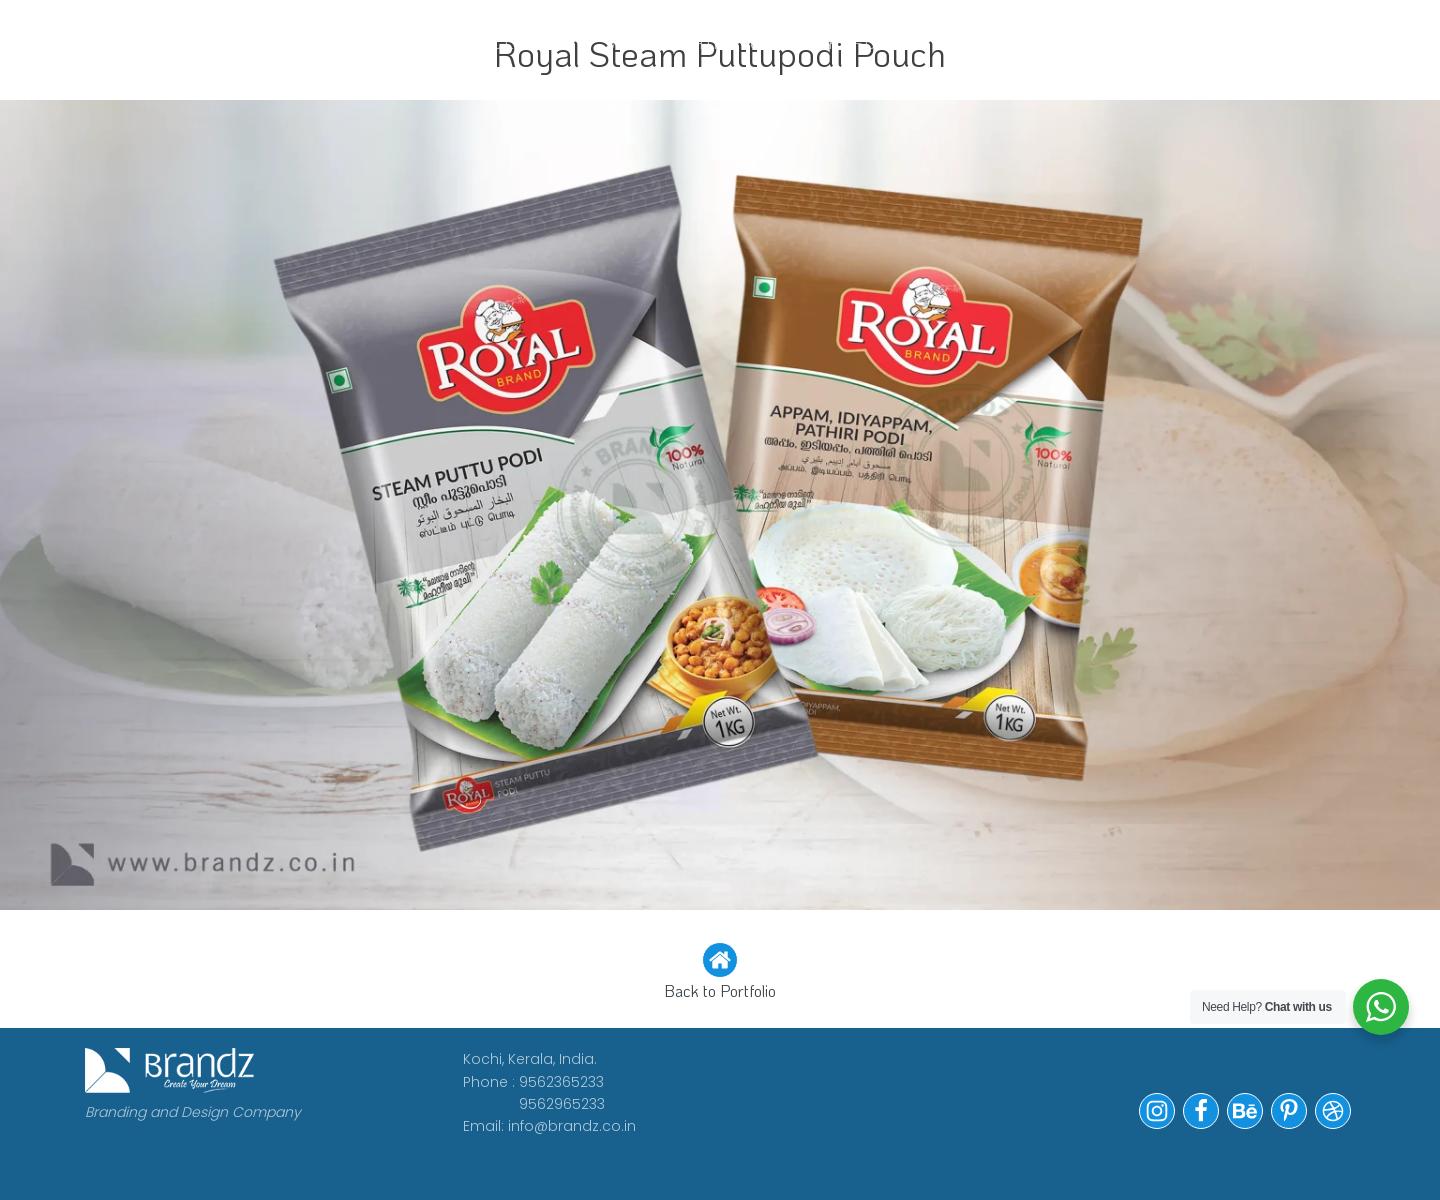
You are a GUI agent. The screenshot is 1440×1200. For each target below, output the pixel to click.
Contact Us (1005, 42)
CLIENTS (534, 42)
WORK (334, 42)
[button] (720, 973)
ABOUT (428, 42)
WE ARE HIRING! (689, 42)
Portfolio (856, 42)
